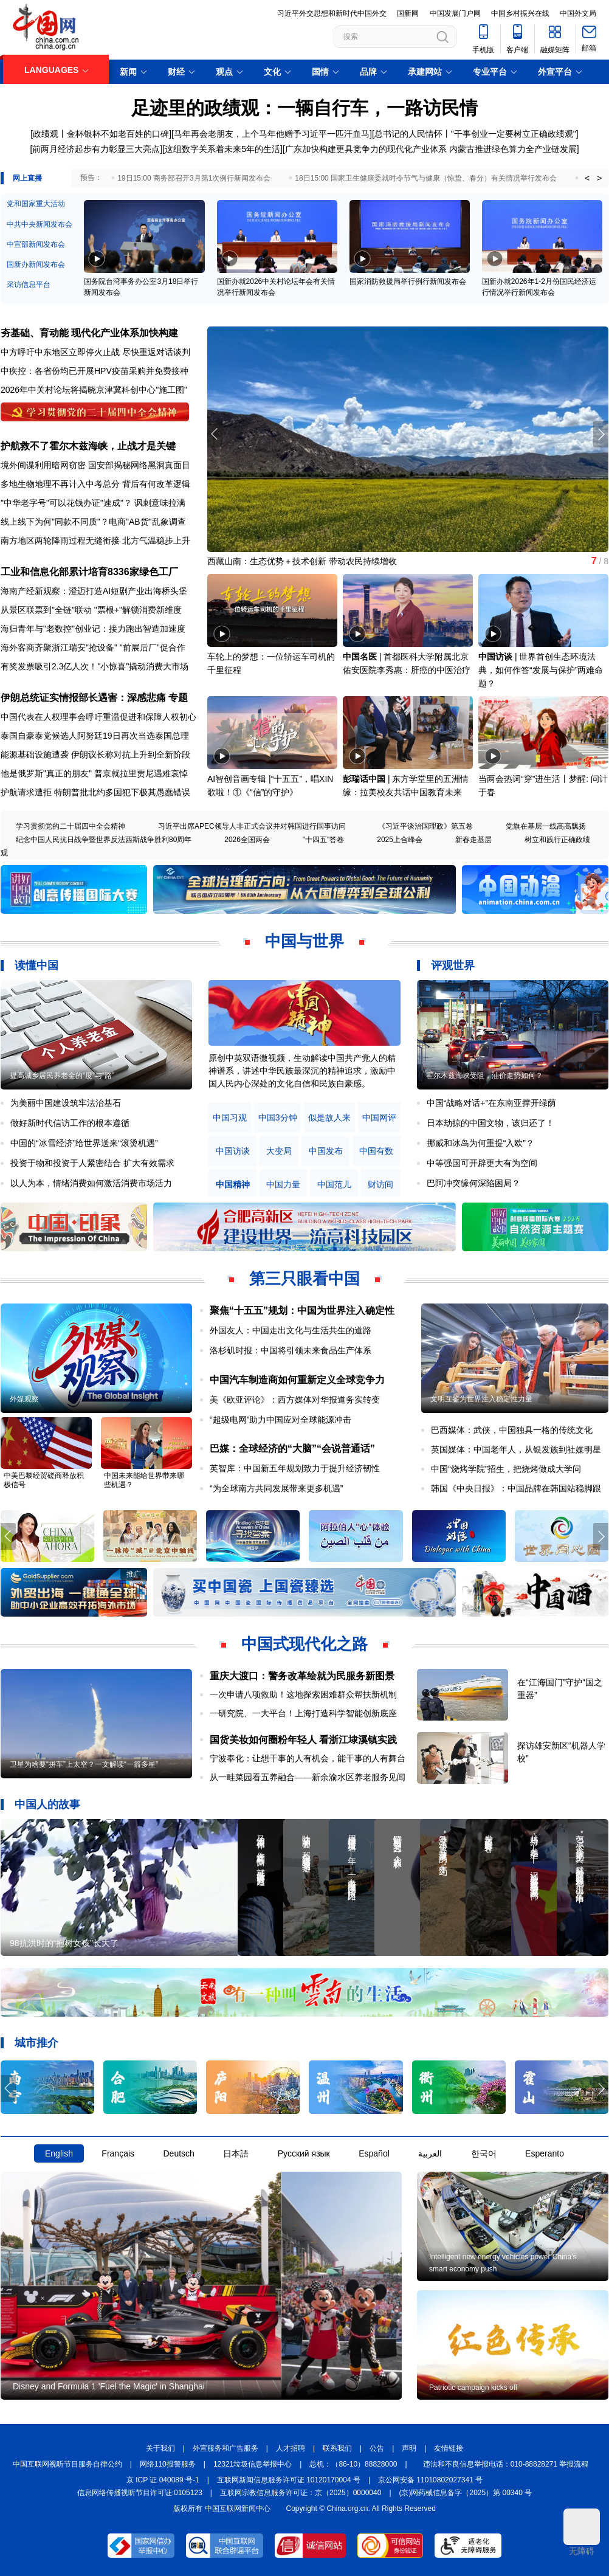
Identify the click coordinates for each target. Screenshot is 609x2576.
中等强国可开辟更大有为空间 (482, 1163)
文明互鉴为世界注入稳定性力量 (481, 1399)
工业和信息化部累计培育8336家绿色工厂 (89, 572)
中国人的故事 (47, 1804)
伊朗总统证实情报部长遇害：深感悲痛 (83, 697)
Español (374, 2153)
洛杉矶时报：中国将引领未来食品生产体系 (290, 1350)
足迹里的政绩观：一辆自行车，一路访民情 (304, 108)
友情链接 (448, 2448)
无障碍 (581, 2532)
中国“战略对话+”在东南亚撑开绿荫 (492, 1103)
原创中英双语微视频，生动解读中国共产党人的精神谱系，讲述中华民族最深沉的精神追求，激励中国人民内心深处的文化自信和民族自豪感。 (302, 1070)
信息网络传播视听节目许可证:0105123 (139, 2492)
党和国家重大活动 (36, 203)
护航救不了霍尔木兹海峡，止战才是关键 (88, 446)
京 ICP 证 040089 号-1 (162, 2480)
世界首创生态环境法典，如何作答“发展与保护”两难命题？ (540, 670)
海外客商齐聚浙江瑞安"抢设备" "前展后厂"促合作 (93, 647)
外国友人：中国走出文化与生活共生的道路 (290, 1330)
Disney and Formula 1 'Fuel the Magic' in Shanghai (109, 2386)
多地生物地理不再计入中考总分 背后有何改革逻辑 (95, 484)
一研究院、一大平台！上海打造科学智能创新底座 (303, 1713)
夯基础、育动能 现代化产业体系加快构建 (89, 333)
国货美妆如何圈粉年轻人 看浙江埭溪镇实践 (303, 1740)
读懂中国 (36, 965)
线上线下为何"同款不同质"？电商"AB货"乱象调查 (93, 522)
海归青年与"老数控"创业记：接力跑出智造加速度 (93, 629)
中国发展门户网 (455, 13)
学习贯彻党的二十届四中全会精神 (70, 826)
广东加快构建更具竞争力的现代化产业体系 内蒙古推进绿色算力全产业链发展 (431, 149)
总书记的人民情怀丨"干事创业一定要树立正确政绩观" (475, 134)
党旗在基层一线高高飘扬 (546, 826)
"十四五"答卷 (324, 839)
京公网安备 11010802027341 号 (430, 2480)
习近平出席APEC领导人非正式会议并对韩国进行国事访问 (252, 826)
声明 (409, 2448)
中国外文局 (578, 13)
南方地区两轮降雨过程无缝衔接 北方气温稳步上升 (95, 540)
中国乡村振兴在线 (520, 13)
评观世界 (453, 965)
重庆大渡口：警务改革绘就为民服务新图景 (302, 1676)
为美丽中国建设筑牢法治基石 (65, 1103)
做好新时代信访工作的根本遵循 (69, 1123)
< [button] (587, 178)
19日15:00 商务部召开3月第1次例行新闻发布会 (193, 178)
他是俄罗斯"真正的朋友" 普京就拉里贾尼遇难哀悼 (94, 773)
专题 (178, 697)
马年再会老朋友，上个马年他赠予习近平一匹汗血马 (272, 134)
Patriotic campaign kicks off (473, 2387)
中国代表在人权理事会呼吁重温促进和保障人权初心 (98, 717)
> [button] (599, 178)
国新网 (408, 13)
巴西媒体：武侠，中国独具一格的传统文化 (512, 1430)
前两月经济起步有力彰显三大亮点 (96, 149)
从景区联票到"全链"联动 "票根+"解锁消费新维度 (91, 610)
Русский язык (304, 2153)
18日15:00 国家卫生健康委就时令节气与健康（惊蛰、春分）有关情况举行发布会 (426, 178)
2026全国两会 (247, 839)
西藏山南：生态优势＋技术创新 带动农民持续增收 (302, 561)
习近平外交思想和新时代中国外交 (332, 13)
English (59, 2153)
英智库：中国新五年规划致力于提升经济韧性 (295, 1468)
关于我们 (160, 2448)
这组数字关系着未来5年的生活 (222, 149)
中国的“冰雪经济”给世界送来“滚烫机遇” (84, 1143)
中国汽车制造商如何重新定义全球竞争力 (297, 1380)
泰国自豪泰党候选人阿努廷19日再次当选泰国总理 (95, 736)
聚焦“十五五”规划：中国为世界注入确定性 (302, 1310)
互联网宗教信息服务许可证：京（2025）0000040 (300, 2492)
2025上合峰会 (399, 839)
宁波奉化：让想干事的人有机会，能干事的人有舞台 (307, 1758)
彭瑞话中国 (364, 779)
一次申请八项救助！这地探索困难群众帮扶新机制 (303, 1694)
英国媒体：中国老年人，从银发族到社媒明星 (516, 1449)
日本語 (236, 2153)
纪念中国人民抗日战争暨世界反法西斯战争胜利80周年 (103, 839)
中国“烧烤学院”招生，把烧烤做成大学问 (506, 1469)
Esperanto (544, 2153)
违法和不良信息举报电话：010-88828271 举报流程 (506, 2464)
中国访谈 (495, 656)
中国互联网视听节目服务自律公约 (67, 2464)
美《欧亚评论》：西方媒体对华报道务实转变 (295, 1399)
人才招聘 (290, 2448)
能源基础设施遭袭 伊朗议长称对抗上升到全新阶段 (95, 754)
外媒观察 (24, 1399)
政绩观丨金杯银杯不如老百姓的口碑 (101, 134)
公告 (377, 2448)
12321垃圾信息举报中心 (252, 2464)
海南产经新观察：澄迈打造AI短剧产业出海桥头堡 (94, 591)
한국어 (484, 2153)
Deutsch (178, 2153)
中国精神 (233, 1184)
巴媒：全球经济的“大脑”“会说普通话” (292, 1448)
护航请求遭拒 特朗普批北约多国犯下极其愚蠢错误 (95, 792)
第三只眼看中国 (304, 1278)
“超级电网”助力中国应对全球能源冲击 (280, 1419)
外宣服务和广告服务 (225, 2448)
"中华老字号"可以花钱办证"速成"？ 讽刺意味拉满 (93, 503)
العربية (430, 2153)
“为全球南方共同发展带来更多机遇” (276, 1488)
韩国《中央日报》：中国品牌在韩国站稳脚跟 (516, 1488)
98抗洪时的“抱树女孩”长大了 (64, 1943)
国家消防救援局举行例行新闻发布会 (407, 281)
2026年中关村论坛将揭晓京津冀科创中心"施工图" (94, 390)
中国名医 (360, 656)
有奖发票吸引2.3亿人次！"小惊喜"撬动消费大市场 (94, 666)
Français (118, 2153)
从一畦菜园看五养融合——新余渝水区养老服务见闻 (307, 1777)
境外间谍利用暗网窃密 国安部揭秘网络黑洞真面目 (95, 465)
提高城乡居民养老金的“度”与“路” (62, 1075)
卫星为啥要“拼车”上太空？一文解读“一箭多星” (84, 1764)
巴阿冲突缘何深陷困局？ (473, 1183)
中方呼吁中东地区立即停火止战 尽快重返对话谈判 (95, 352)
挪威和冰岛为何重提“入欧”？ (480, 1143)
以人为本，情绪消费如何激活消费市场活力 (91, 1183)
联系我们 (337, 2448)
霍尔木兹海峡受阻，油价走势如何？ (484, 1075)
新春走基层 (473, 839)
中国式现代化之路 (304, 1644)
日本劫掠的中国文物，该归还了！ (490, 1123)
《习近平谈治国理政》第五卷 (425, 826)
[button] (600, 434)
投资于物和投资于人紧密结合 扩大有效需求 (92, 1163)
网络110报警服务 (168, 2464)
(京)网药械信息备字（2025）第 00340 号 (465, 2492)
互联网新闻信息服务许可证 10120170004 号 (288, 2480)
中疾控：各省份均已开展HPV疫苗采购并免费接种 (94, 371)
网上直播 (27, 178)
